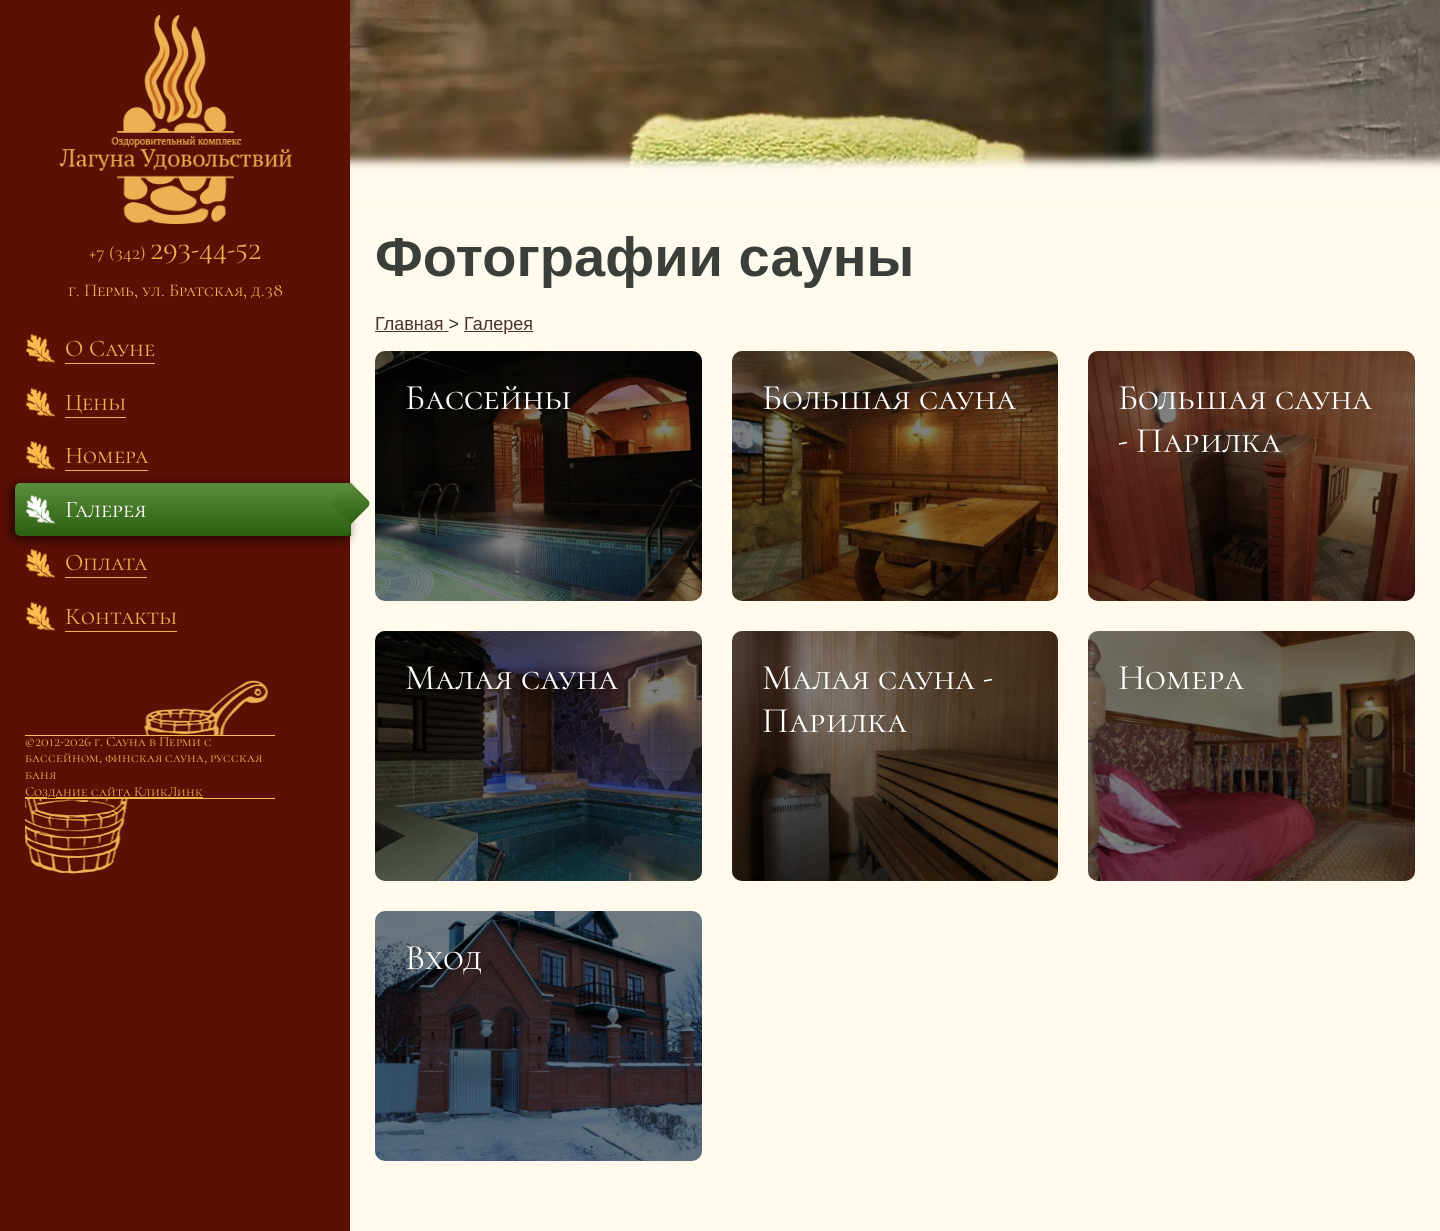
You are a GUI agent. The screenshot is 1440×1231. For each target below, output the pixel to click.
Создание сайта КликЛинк (114, 791)
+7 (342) (175, 252)
